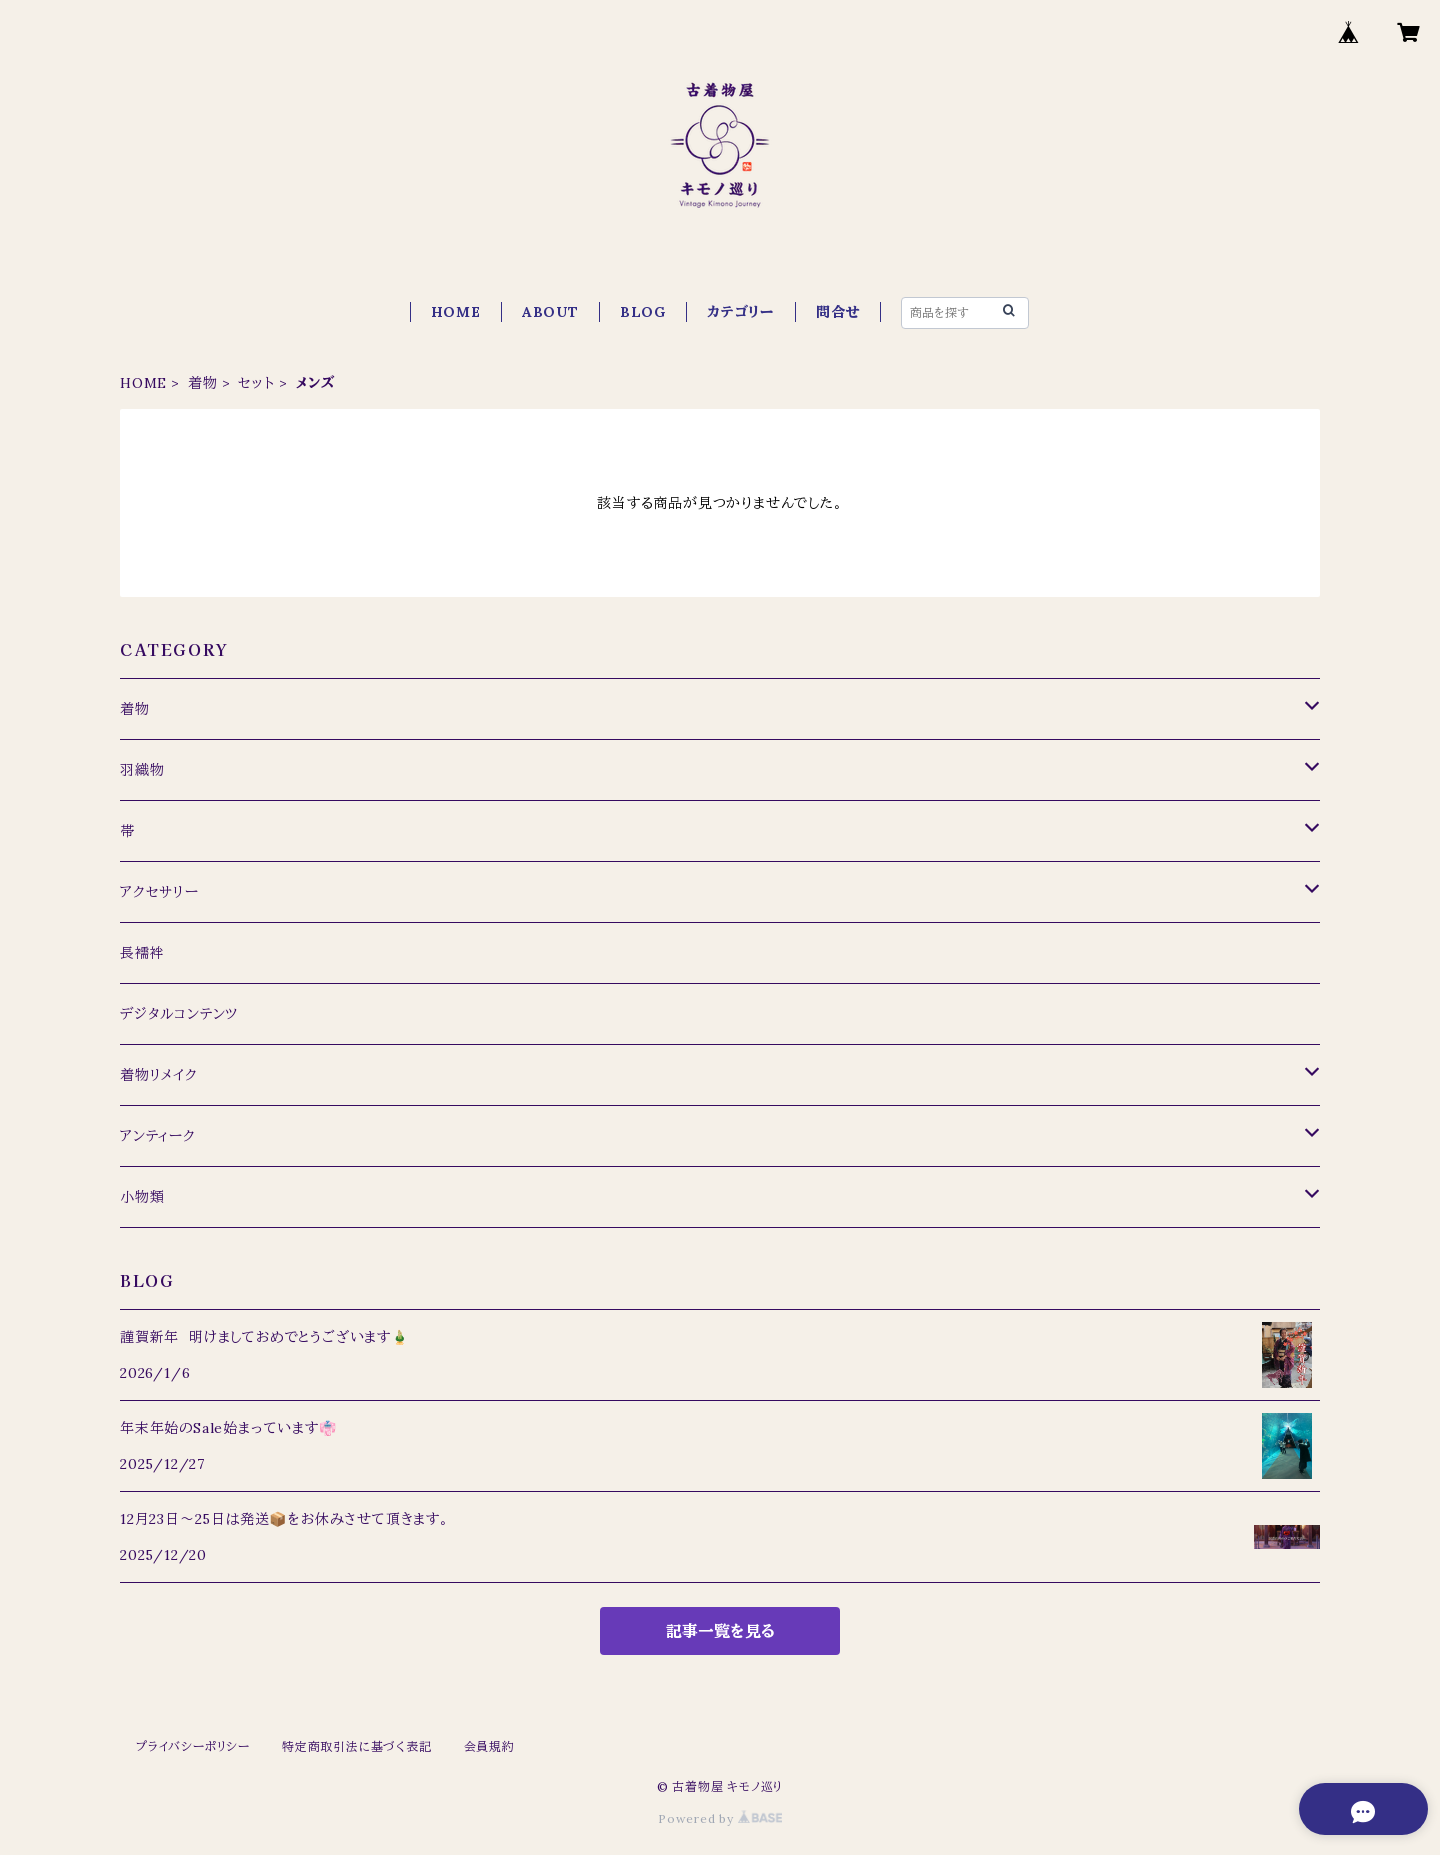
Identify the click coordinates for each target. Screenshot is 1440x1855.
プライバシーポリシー (193, 1746)
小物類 (142, 1197)
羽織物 (142, 770)
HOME (456, 312)
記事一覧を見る (720, 1631)
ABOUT (550, 312)
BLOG (643, 312)
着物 (203, 383)
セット (256, 383)
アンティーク (158, 1136)
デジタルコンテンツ (179, 1014)
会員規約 (489, 1746)
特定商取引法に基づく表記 (357, 1746)
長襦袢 (142, 953)
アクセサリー (159, 892)
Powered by (720, 1818)
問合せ (838, 312)
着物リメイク (159, 1075)
